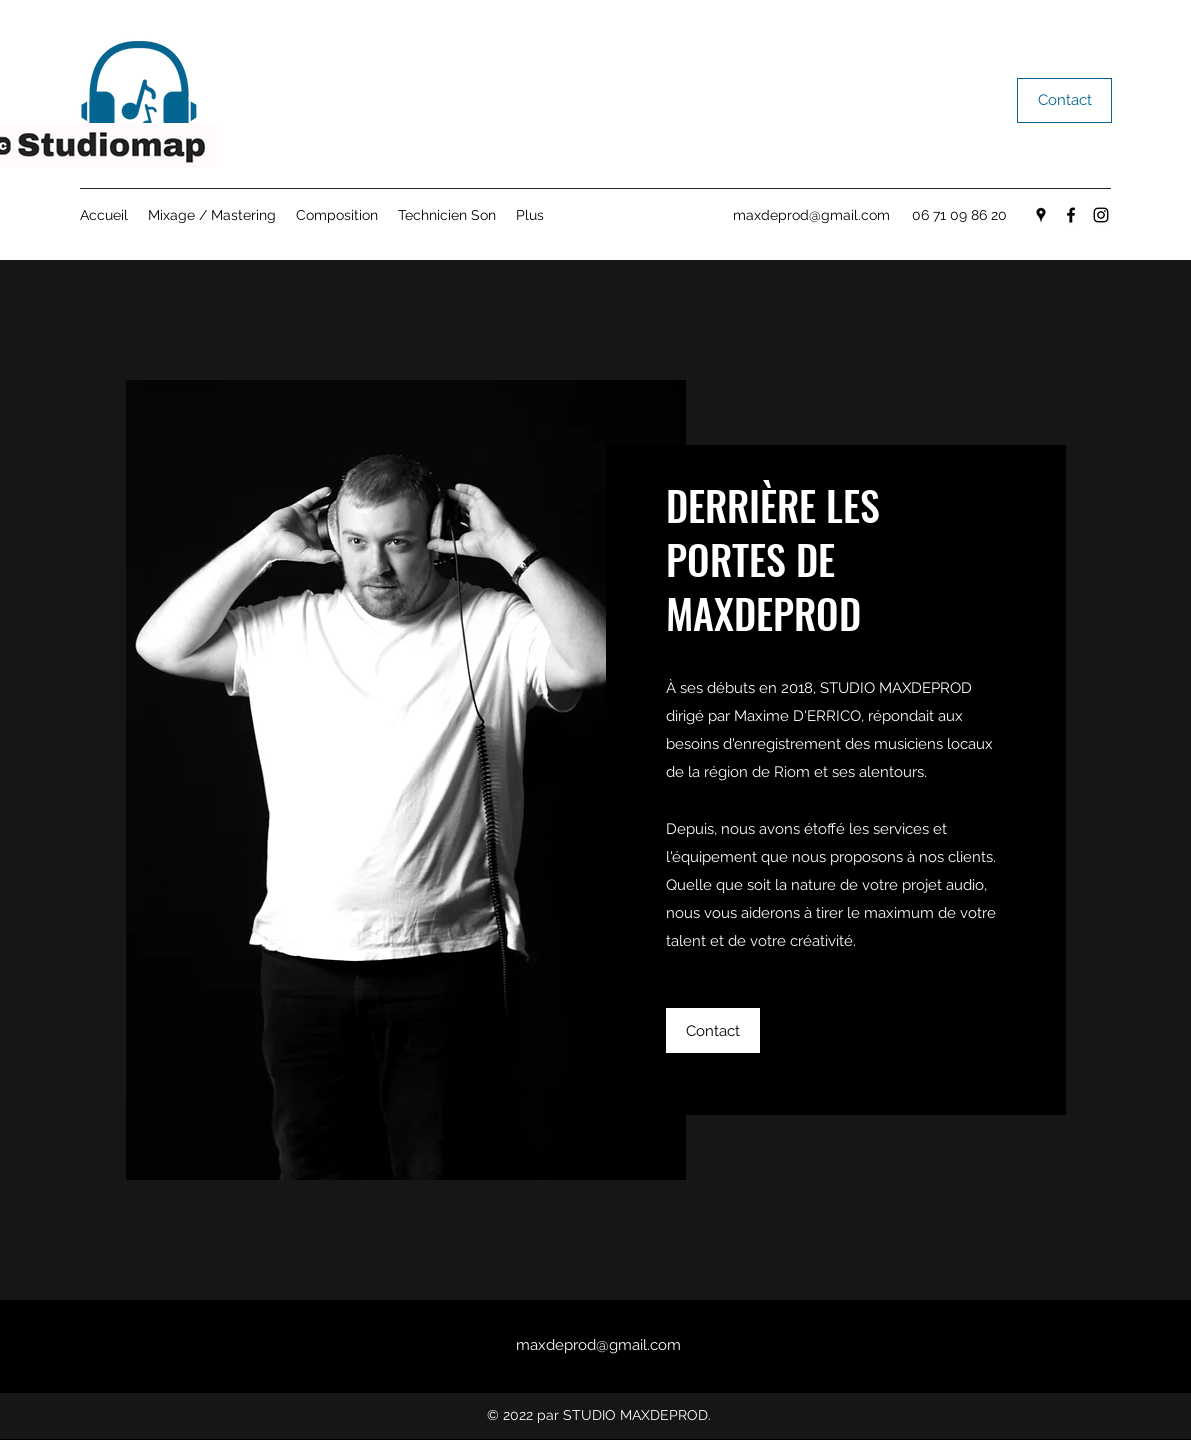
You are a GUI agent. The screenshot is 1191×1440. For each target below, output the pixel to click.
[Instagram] (1101, 215)
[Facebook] (1071, 215)
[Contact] (1064, 100)
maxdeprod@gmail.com (811, 215)
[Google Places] (1041, 215)
